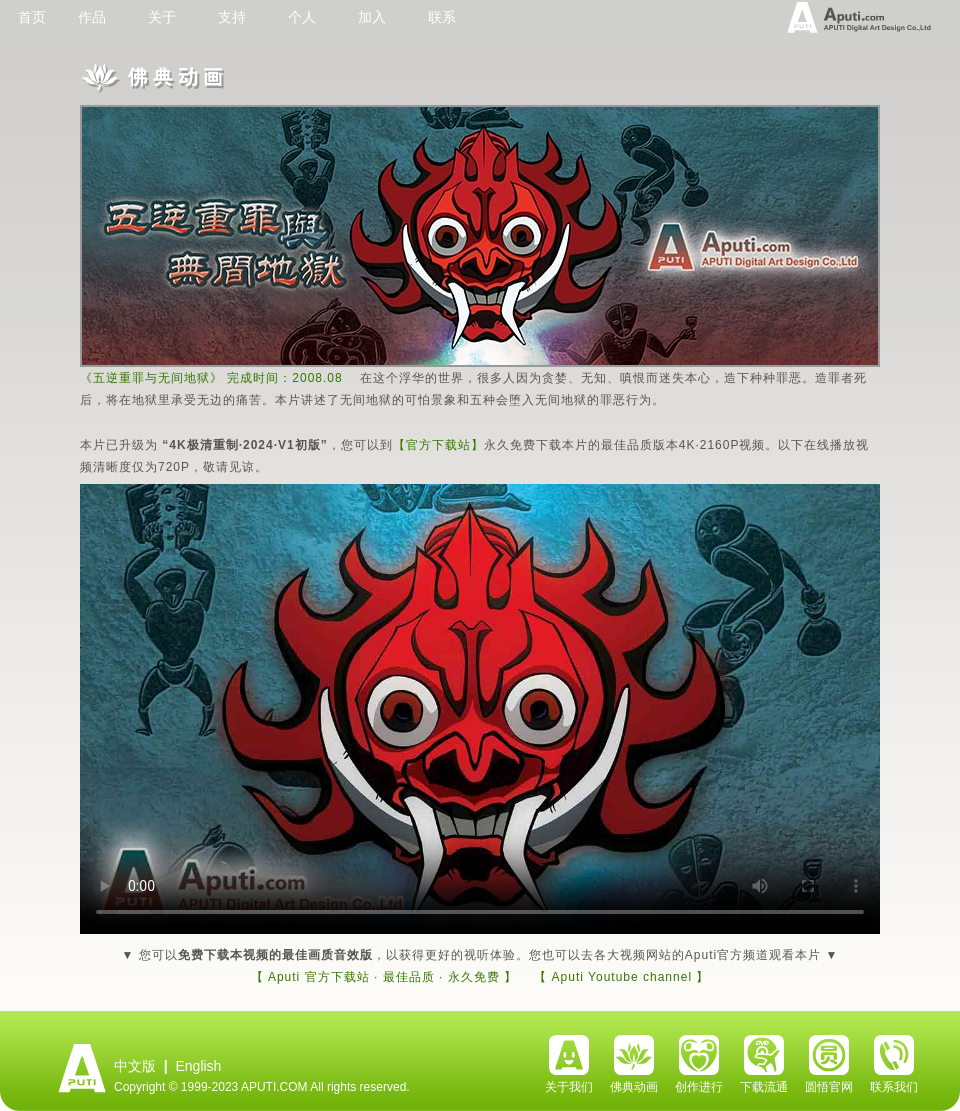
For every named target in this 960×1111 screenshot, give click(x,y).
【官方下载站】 (438, 445)
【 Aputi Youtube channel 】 (621, 977)
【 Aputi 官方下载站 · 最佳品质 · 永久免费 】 (384, 977)
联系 (442, 17)
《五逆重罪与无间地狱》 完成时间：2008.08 (211, 378)
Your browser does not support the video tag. (480, 709)
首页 (32, 17)
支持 (232, 17)
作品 (92, 17)
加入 (372, 17)
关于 (162, 17)
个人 (302, 17)
